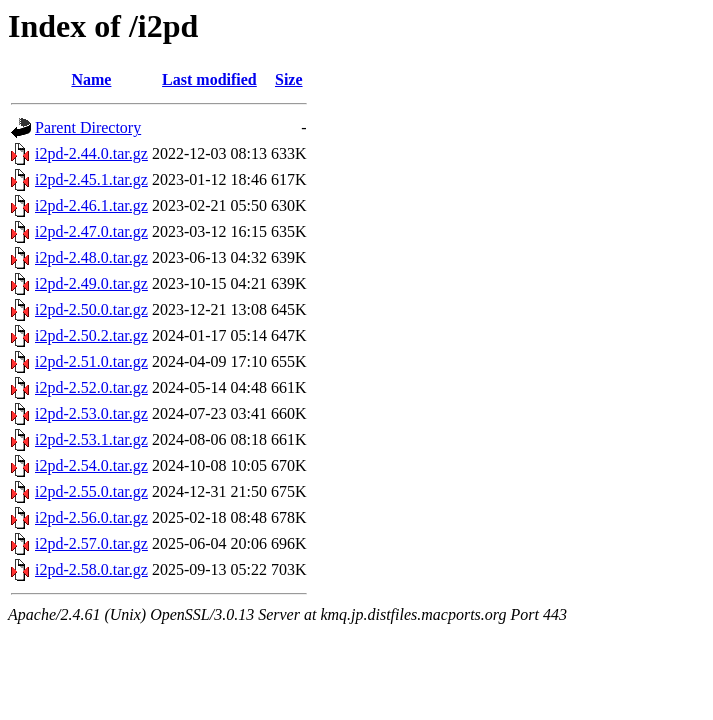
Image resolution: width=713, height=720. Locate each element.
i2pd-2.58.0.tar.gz (91, 569)
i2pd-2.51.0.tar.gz (91, 361)
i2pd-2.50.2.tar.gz (91, 335)
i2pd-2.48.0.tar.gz (91, 257)
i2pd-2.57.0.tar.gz (91, 543)
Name (91, 79)
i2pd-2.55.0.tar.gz (91, 491)
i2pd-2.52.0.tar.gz (91, 387)
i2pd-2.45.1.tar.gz (91, 179)
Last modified (209, 79)
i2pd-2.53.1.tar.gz (91, 439)
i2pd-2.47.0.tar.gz (91, 231)
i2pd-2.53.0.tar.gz (91, 413)
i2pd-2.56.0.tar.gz (91, 517)
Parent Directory (88, 127)
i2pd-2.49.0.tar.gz (91, 283)
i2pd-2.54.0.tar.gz (91, 465)
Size (289, 79)
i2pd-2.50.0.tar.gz (91, 309)
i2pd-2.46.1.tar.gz (91, 205)
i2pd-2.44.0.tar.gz (91, 153)
